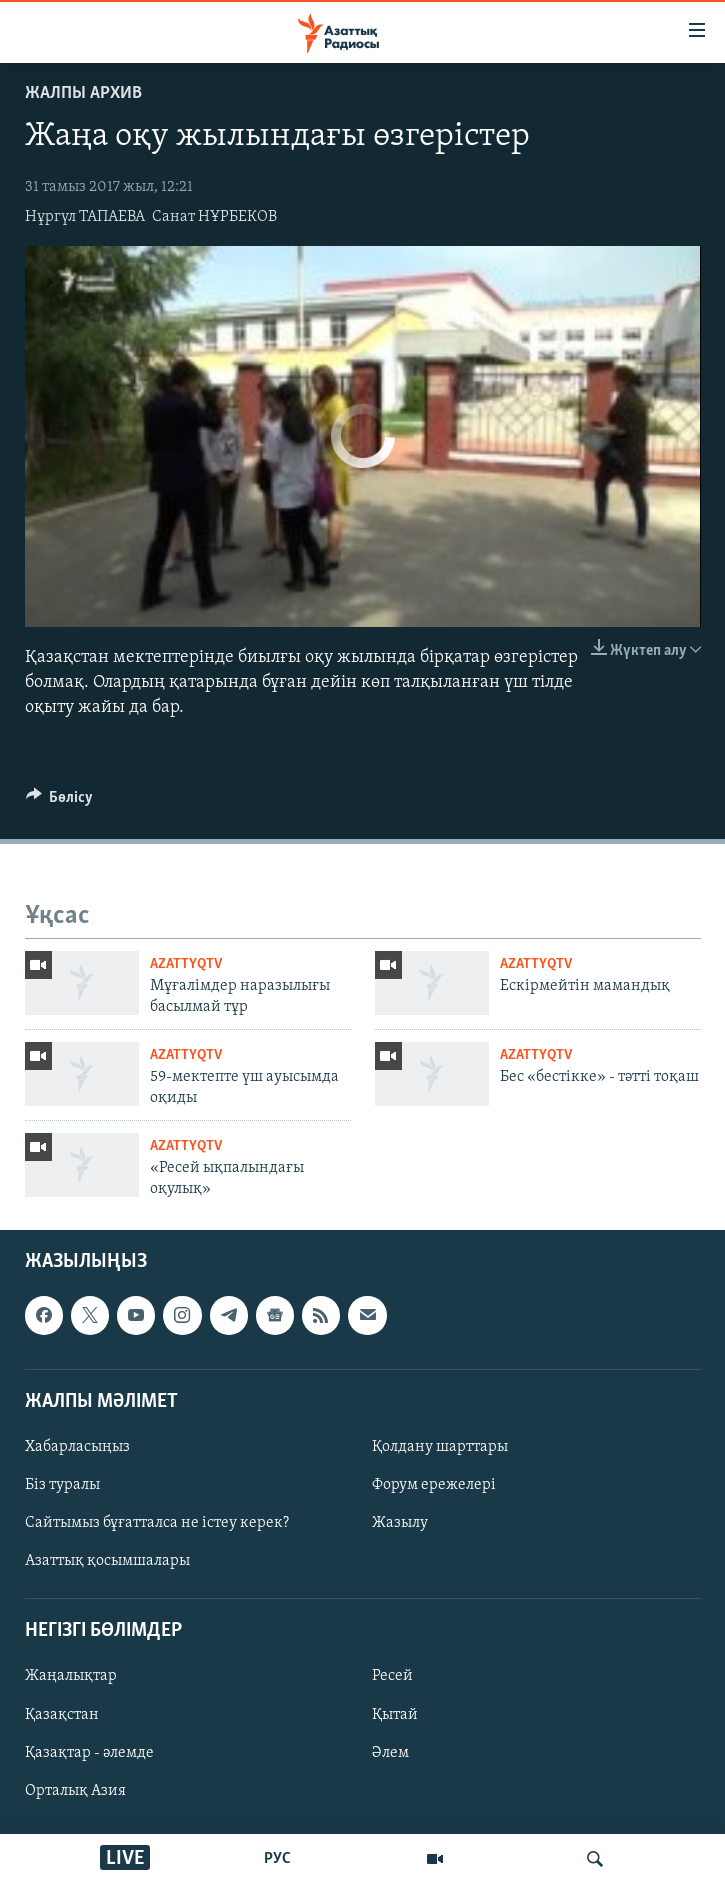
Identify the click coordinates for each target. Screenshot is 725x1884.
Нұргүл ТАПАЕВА (85, 217)
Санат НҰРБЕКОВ (214, 217)
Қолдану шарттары (440, 1447)
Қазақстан (62, 1714)
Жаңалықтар (71, 1676)
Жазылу (400, 1523)
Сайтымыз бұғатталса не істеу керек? (157, 1523)
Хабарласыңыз (77, 1447)
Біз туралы (62, 1485)
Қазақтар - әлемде (89, 1752)
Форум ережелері (434, 1485)
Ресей (392, 1676)
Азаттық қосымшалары (107, 1561)
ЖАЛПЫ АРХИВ (83, 93)
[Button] (60, 802)
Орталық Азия (75, 1791)
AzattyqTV (186, 964)
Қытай (395, 1714)
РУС (277, 1859)
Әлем (390, 1752)
